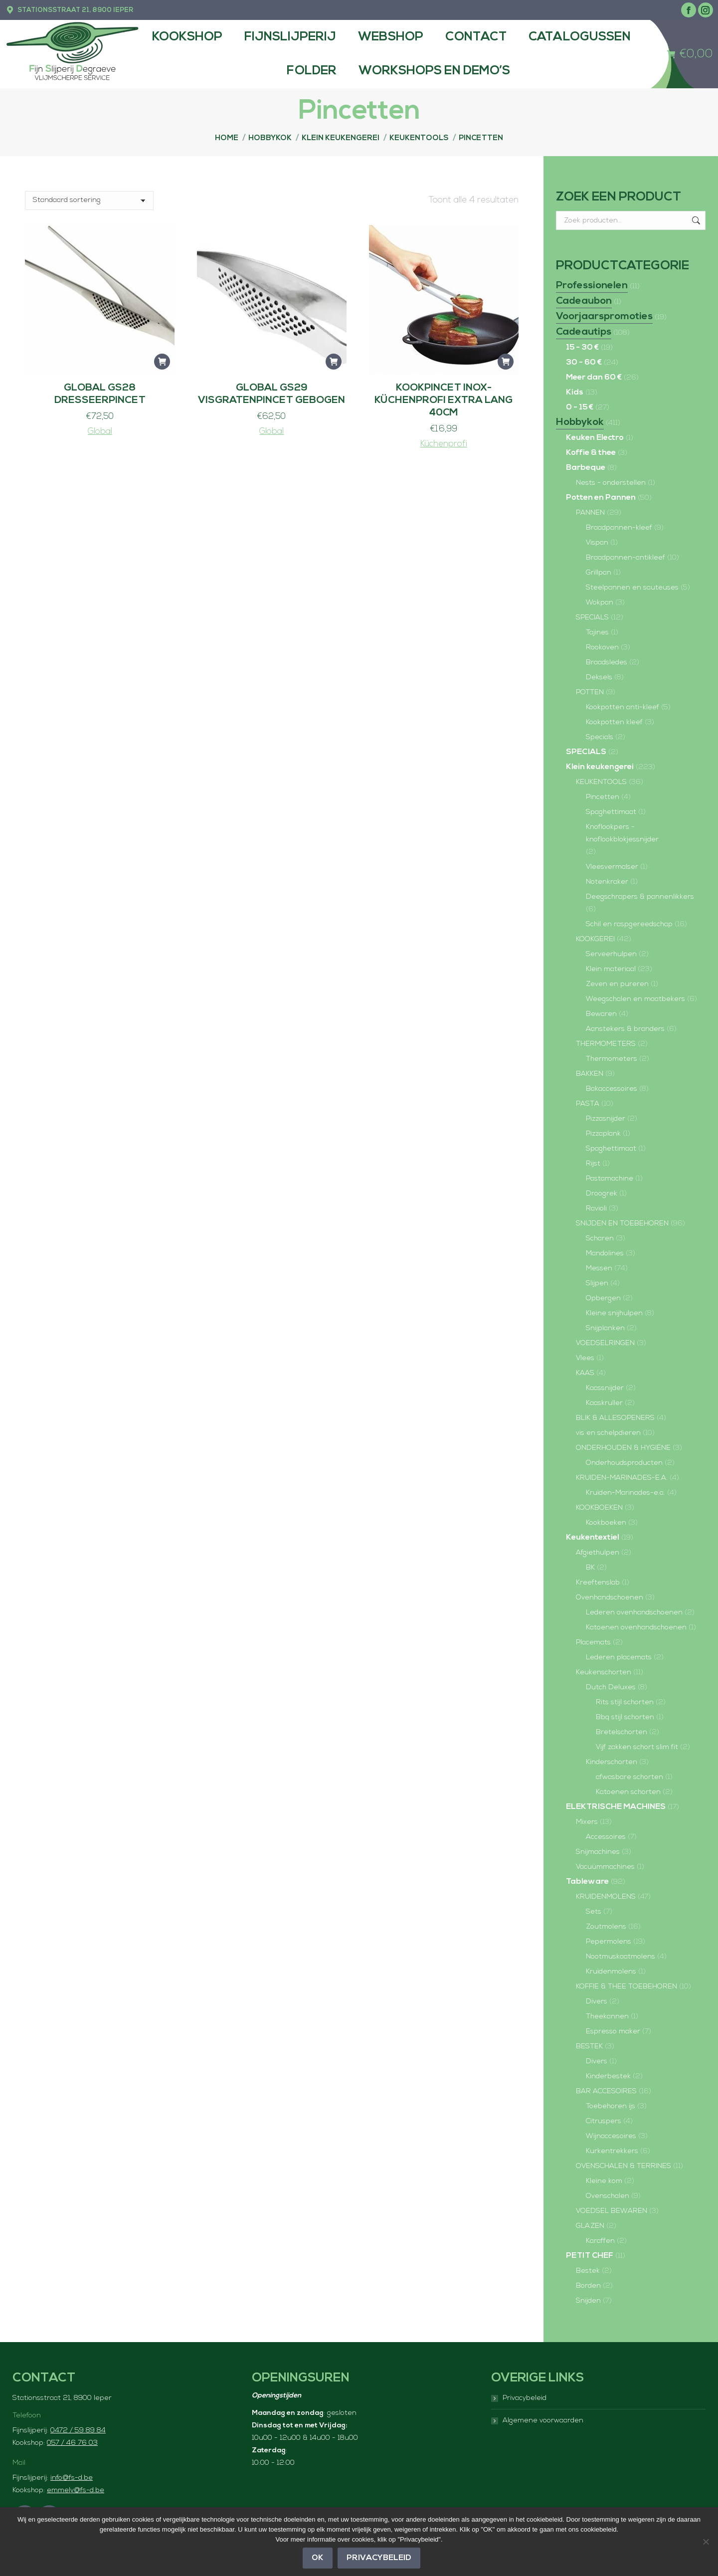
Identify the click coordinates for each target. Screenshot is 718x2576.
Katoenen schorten (628, 1792)
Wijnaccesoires (611, 2136)
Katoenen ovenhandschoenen (636, 1627)
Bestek (588, 2271)
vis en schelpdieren (608, 1433)
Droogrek (601, 1193)
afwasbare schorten (629, 1777)
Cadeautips (583, 332)
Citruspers (603, 2121)
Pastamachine (609, 1179)
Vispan (597, 543)
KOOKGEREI (595, 939)
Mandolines (605, 1253)
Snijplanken (605, 1328)
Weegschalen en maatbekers (635, 999)
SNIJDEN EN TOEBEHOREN (622, 1223)
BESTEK (589, 2046)
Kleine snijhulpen (614, 1313)
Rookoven (602, 647)
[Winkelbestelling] (89, 200)
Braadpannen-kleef (619, 528)
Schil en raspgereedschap (629, 924)
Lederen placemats (619, 1657)
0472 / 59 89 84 (78, 2430)
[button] (162, 362)
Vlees (585, 1358)
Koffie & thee (591, 453)
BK (590, 1568)
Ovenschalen (607, 2196)
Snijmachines (598, 1852)
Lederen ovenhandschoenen (634, 1612)
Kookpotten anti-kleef (622, 707)
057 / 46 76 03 (72, 2443)
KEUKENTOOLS (601, 782)
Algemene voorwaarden (543, 2420)
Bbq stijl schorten (625, 1717)
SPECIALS (592, 617)
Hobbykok (580, 422)
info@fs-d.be (71, 2478)
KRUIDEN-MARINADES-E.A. (622, 1478)
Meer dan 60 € (594, 378)
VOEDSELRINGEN (605, 1343)
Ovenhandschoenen (609, 1597)
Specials (599, 737)
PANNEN (590, 513)
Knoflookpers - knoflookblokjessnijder (622, 833)
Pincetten (602, 797)
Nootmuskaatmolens (620, 1957)
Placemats (593, 1642)
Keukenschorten (603, 1672)
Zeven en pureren (617, 984)
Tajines (597, 632)
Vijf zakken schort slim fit (637, 1747)
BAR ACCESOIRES (606, 2091)
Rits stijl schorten (625, 1702)
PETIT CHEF (589, 2256)
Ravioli (596, 1208)
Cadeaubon (584, 301)
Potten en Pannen (601, 498)
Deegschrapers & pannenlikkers (640, 897)
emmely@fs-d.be (75, 2490)
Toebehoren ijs (610, 2106)
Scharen (600, 1238)
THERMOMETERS (606, 1044)
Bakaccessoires (611, 1089)
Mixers (587, 1822)
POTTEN (590, 692)
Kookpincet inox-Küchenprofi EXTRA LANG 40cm (443, 400)
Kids (574, 392)
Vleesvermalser (612, 867)
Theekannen (607, 2016)
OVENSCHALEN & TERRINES (623, 2166)
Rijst (593, 1164)
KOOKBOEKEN (599, 1508)
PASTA (587, 1104)
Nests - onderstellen (611, 483)
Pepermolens (608, 1942)
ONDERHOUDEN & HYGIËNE (623, 1448)
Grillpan (598, 573)
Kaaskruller (604, 1403)
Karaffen (600, 2241)
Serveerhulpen (611, 954)
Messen (599, 1268)
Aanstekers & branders (625, 1029)
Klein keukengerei (600, 767)
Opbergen (603, 1298)
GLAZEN (590, 2226)
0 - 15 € (579, 407)
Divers (596, 2001)
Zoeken (695, 220)
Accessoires (606, 1837)
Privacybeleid (524, 2398)
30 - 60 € (584, 363)
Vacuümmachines (605, 1867)
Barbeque (585, 468)
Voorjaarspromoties (604, 317)
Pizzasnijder (605, 1119)
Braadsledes (606, 662)
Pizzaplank (603, 1134)
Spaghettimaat (611, 812)
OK (318, 2558)
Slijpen (597, 1283)
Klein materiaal (611, 969)
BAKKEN (589, 1074)
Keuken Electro (595, 438)
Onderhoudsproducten (624, 1463)
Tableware (587, 1882)
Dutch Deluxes (611, 1687)
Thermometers (611, 1059)
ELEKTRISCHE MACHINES (616, 1807)
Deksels (599, 677)
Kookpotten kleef (614, 722)
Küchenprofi (443, 444)
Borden (588, 2286)
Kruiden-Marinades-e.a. (625, 1493)
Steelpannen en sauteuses (632, 588)
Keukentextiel (592, 1538)
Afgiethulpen (597, 1553)
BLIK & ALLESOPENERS (615, 1418)
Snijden (588, 2301)
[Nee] (706, 2542)
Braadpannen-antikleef (625, 558)
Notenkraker (607, 882)
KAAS (585, 1373)
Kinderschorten (611, 1762)
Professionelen (592, 286)
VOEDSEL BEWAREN (611, 2211)
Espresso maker (613, 2031)
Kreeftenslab (598, 1582)
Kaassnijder (605, 1388)
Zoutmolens (606, 1927)
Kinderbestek (608, 2076)
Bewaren (601, 1014)
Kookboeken (606, 1523)
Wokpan (599, 602)
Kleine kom (604, 2181)
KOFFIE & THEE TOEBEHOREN (626, 1986)
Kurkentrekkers (612, 2151)
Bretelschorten (621, 1732)
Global (100, 431)
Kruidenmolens (611, 1972)
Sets (593, 1912)
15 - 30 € (582, 348)
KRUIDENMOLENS (606, 1897)
